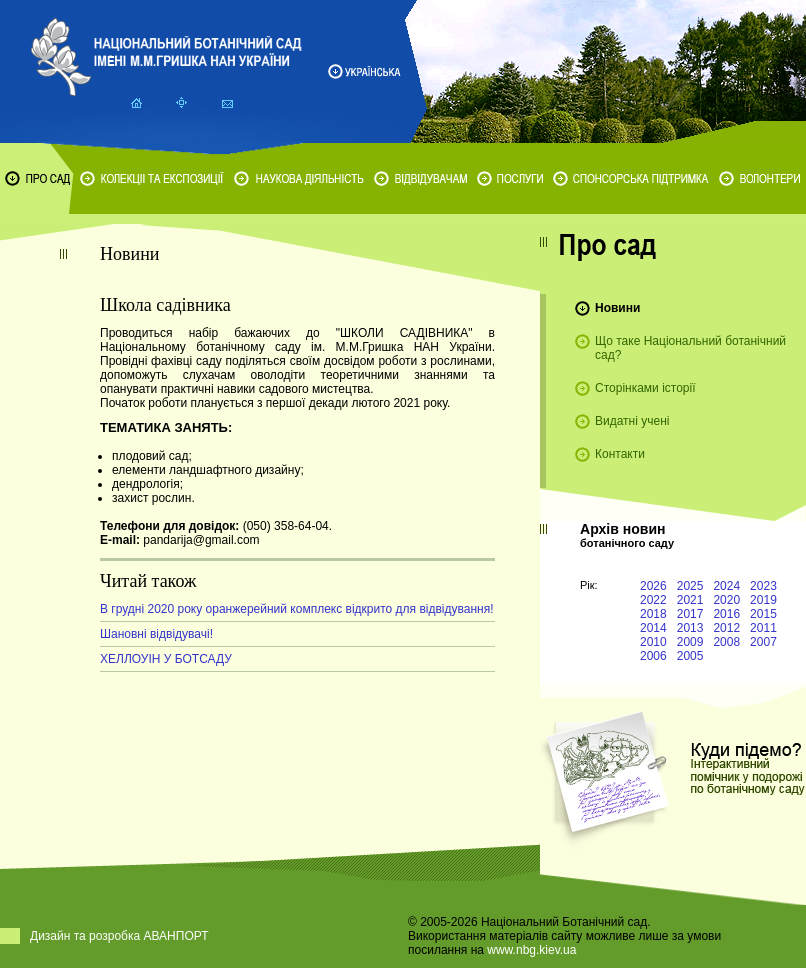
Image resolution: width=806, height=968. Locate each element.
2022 (653, 600)
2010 (653, 642)
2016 (726, 614)
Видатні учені (632, 421)
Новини (617, 308)
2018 (653, 614)
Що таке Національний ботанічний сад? (690, 348)
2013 (690, 628)
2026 (653, 586)
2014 (653, 628)
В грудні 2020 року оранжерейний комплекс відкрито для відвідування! (297, 609)
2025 (690, 586)
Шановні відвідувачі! (156, 634)
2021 (690, 600)
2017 (690, 614)
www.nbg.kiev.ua (531, 950)
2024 (726, 586)
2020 (726, 600)
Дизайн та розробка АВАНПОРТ (119, 936)
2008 (726, 642)
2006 (653, 656)
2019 (763, 600)
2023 (763, 586)
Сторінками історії (645, 388)
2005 (690, 656)
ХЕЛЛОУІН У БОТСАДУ (166, 659)
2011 (763, 628)
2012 (726, 628)
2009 (690, 642)
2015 (763, 614)
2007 (763, 642)
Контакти (620, 454)
